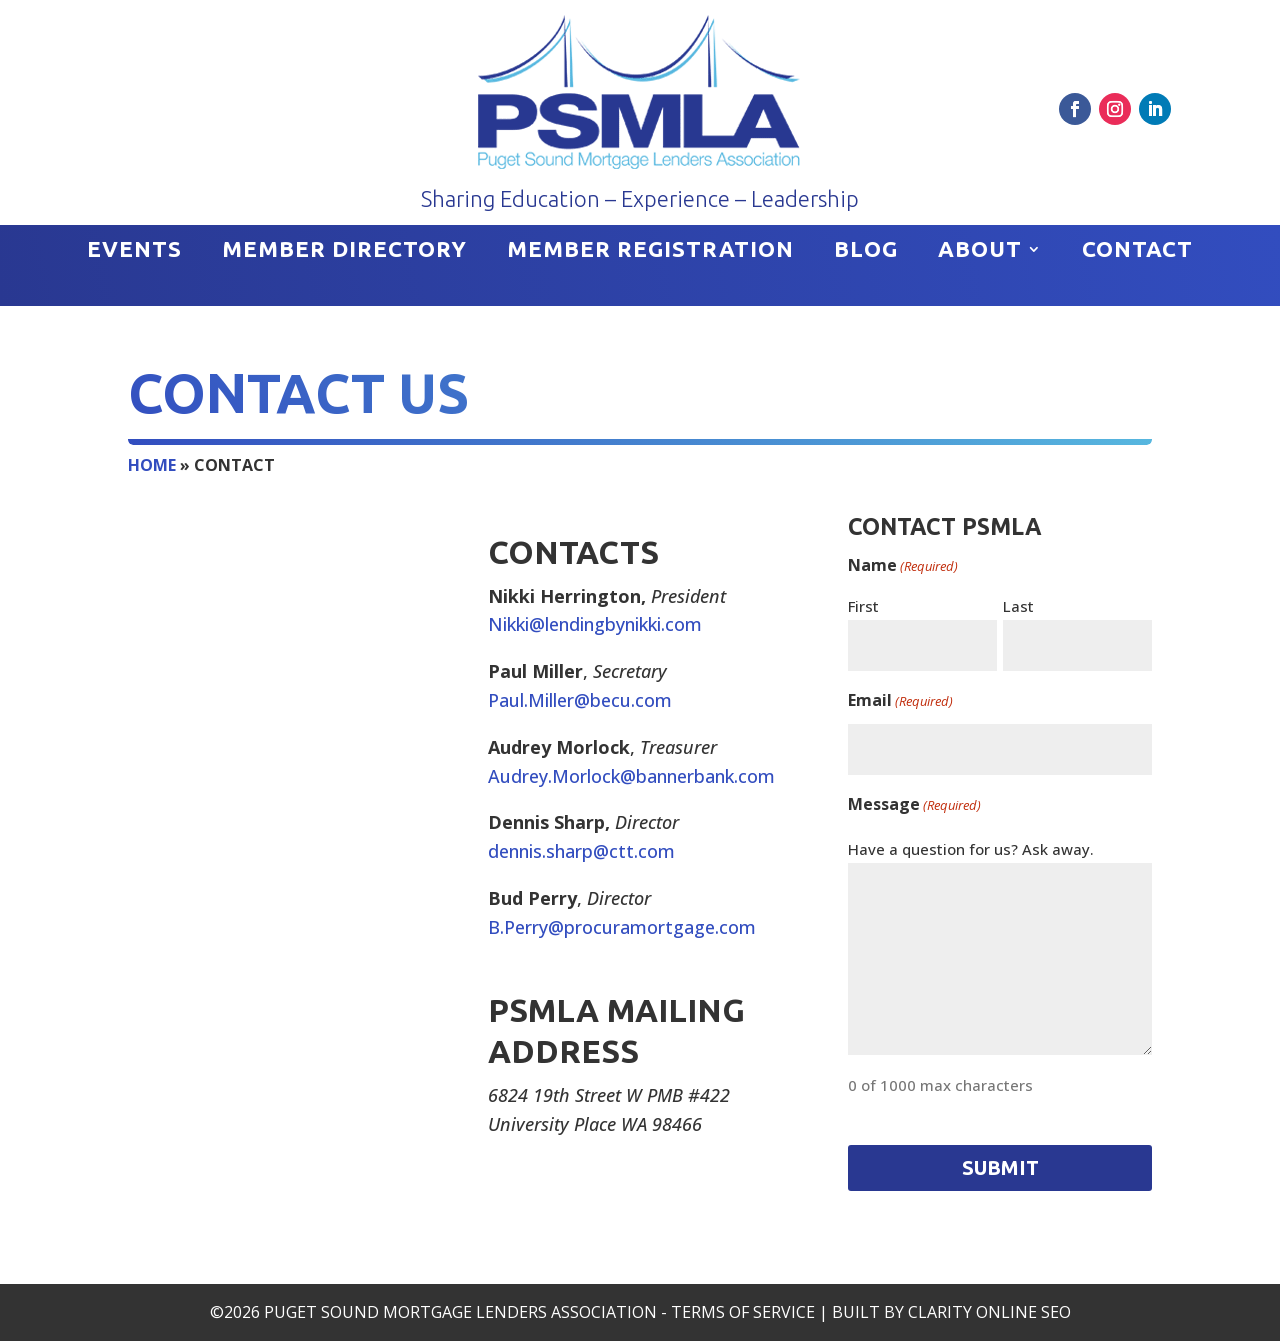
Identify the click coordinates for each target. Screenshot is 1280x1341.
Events (134, 251)
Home (152, 465)
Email (900, 701)
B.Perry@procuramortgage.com (622, 927)
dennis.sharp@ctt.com (581, 851)
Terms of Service (743, 1312)
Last (1018, 606)
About (980, 251)
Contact (1137, 251)
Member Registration (650, 251)
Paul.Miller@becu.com (580, 700)
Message (914, 805)
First (863, 606)
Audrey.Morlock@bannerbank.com (631, 776)
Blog (866, 251)
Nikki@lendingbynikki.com (595, 624)
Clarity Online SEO (989, 1312)
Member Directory (344, 251)
